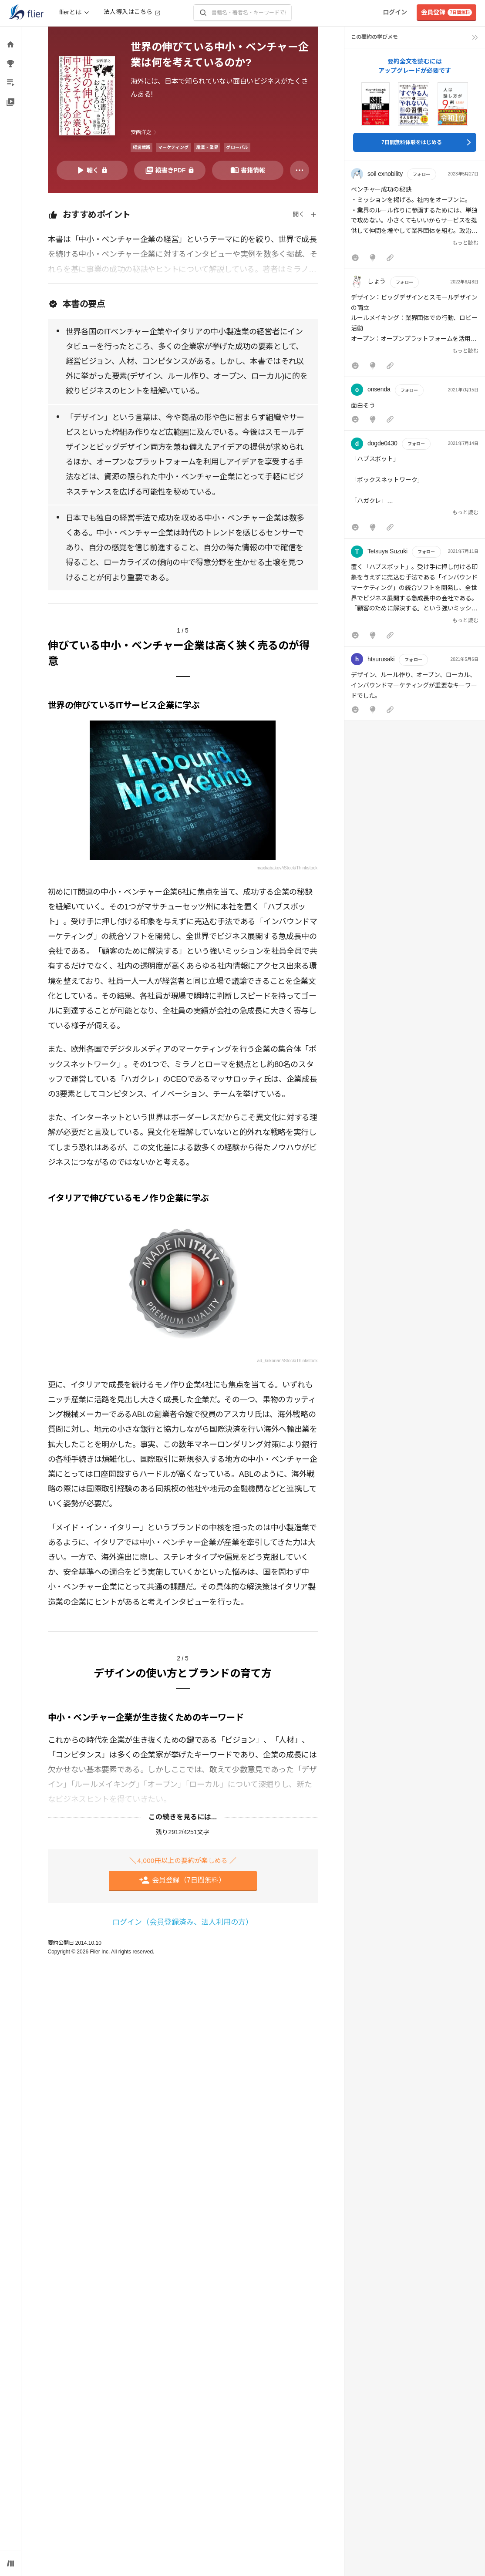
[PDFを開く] (169, 170)
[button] (414, 217)
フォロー (421, 174)
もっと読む (465, 243)
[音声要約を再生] (92, 170)
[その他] (299, 170)
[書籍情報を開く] (247, 170)
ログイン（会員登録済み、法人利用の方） (182, 1922)
